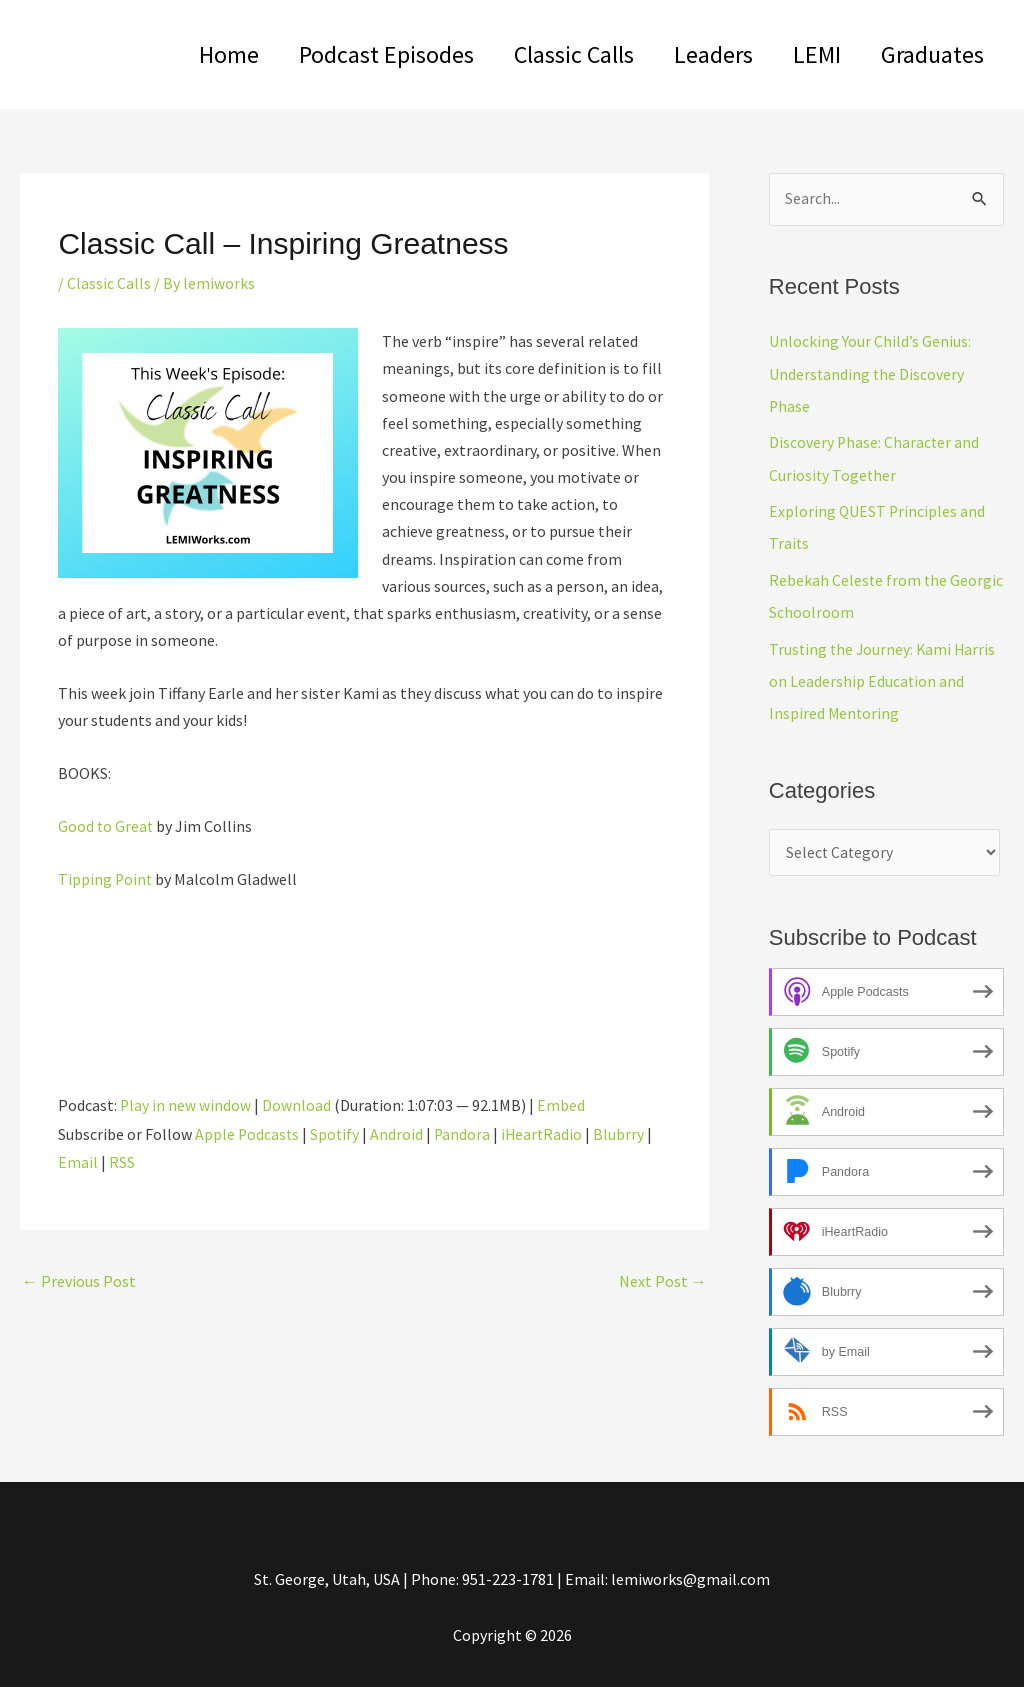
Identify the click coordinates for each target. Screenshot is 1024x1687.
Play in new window (186, 1104)
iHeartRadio (546, 1132)
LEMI (805, 54)
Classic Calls (546, 54)
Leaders (693, 54)
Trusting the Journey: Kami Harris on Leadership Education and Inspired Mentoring (884, 678)
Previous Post (79, 1278)
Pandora (465, 1132)
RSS (122, 1159)
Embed (562, 1104)
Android (399, 1132)
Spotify (337, 1132)
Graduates (928, 54)
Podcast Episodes (350, 54)
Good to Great (106, 825)
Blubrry (624, 1132)
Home (185, 54)
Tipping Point (106, 878)
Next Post (663, 1278)
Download (297, 1104)
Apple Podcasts (248, 1132)
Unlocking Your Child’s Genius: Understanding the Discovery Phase (870, 374)
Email (78, 1159)
